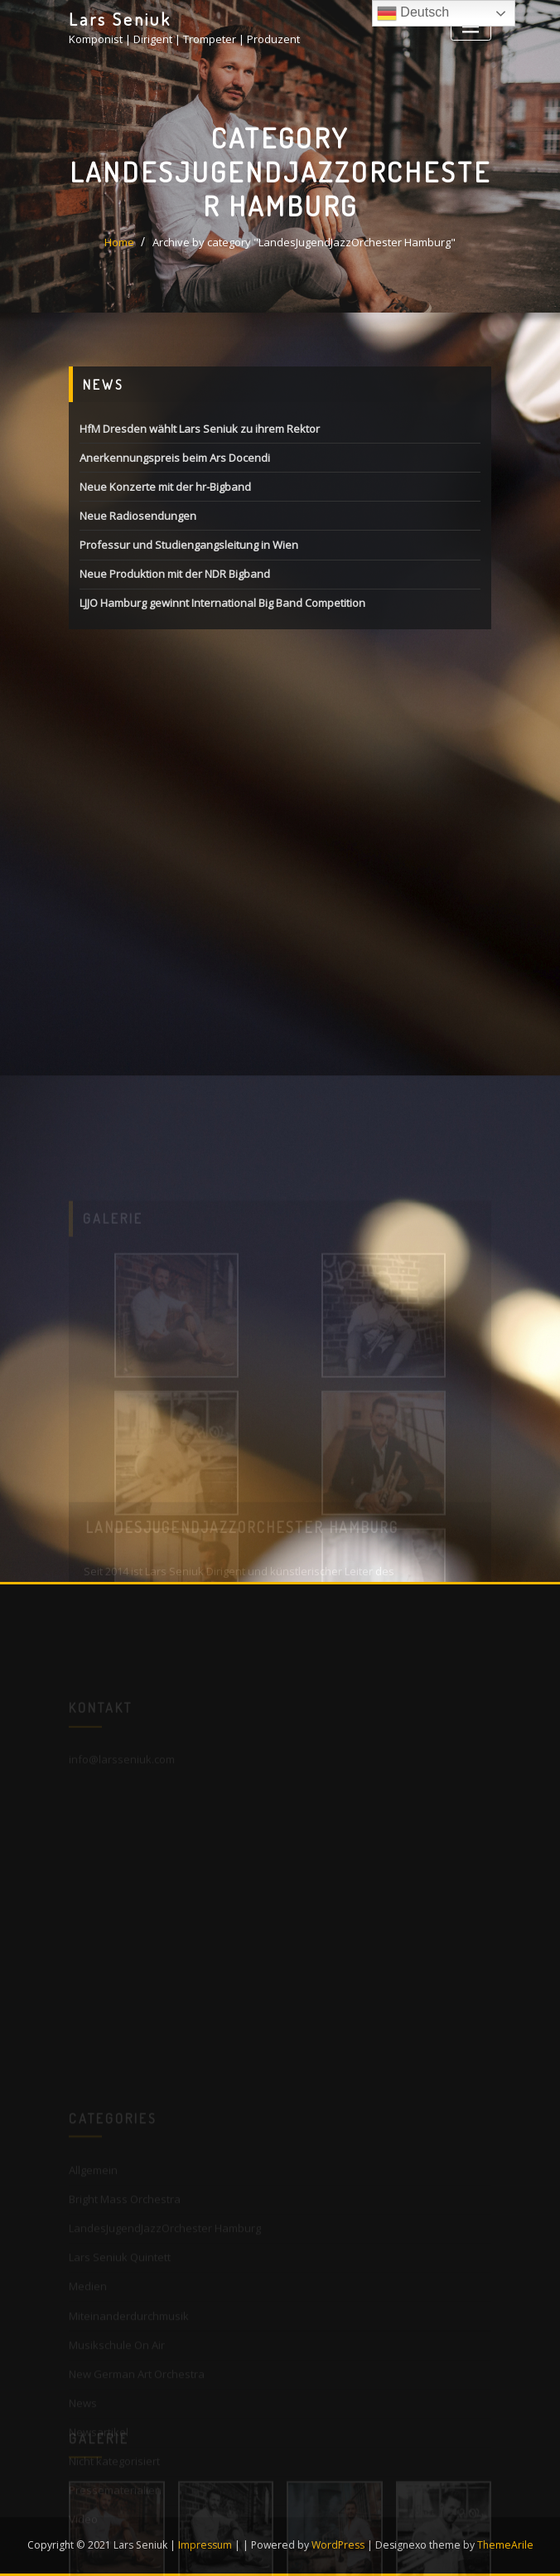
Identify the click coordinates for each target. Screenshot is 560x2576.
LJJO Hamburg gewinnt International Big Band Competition (222, 604)
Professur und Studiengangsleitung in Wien (189, 546)
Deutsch (413, 13)
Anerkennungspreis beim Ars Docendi (175, 459)
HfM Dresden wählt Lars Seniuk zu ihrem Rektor (200, 429)
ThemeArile (505, 2545)
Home (119, 242)
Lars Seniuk (120, 19)
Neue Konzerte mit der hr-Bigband (165, 488)
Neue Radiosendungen (138, 517)
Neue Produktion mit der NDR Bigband (175, 575)
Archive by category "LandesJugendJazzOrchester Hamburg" (304, 242)
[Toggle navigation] (471, 27)
